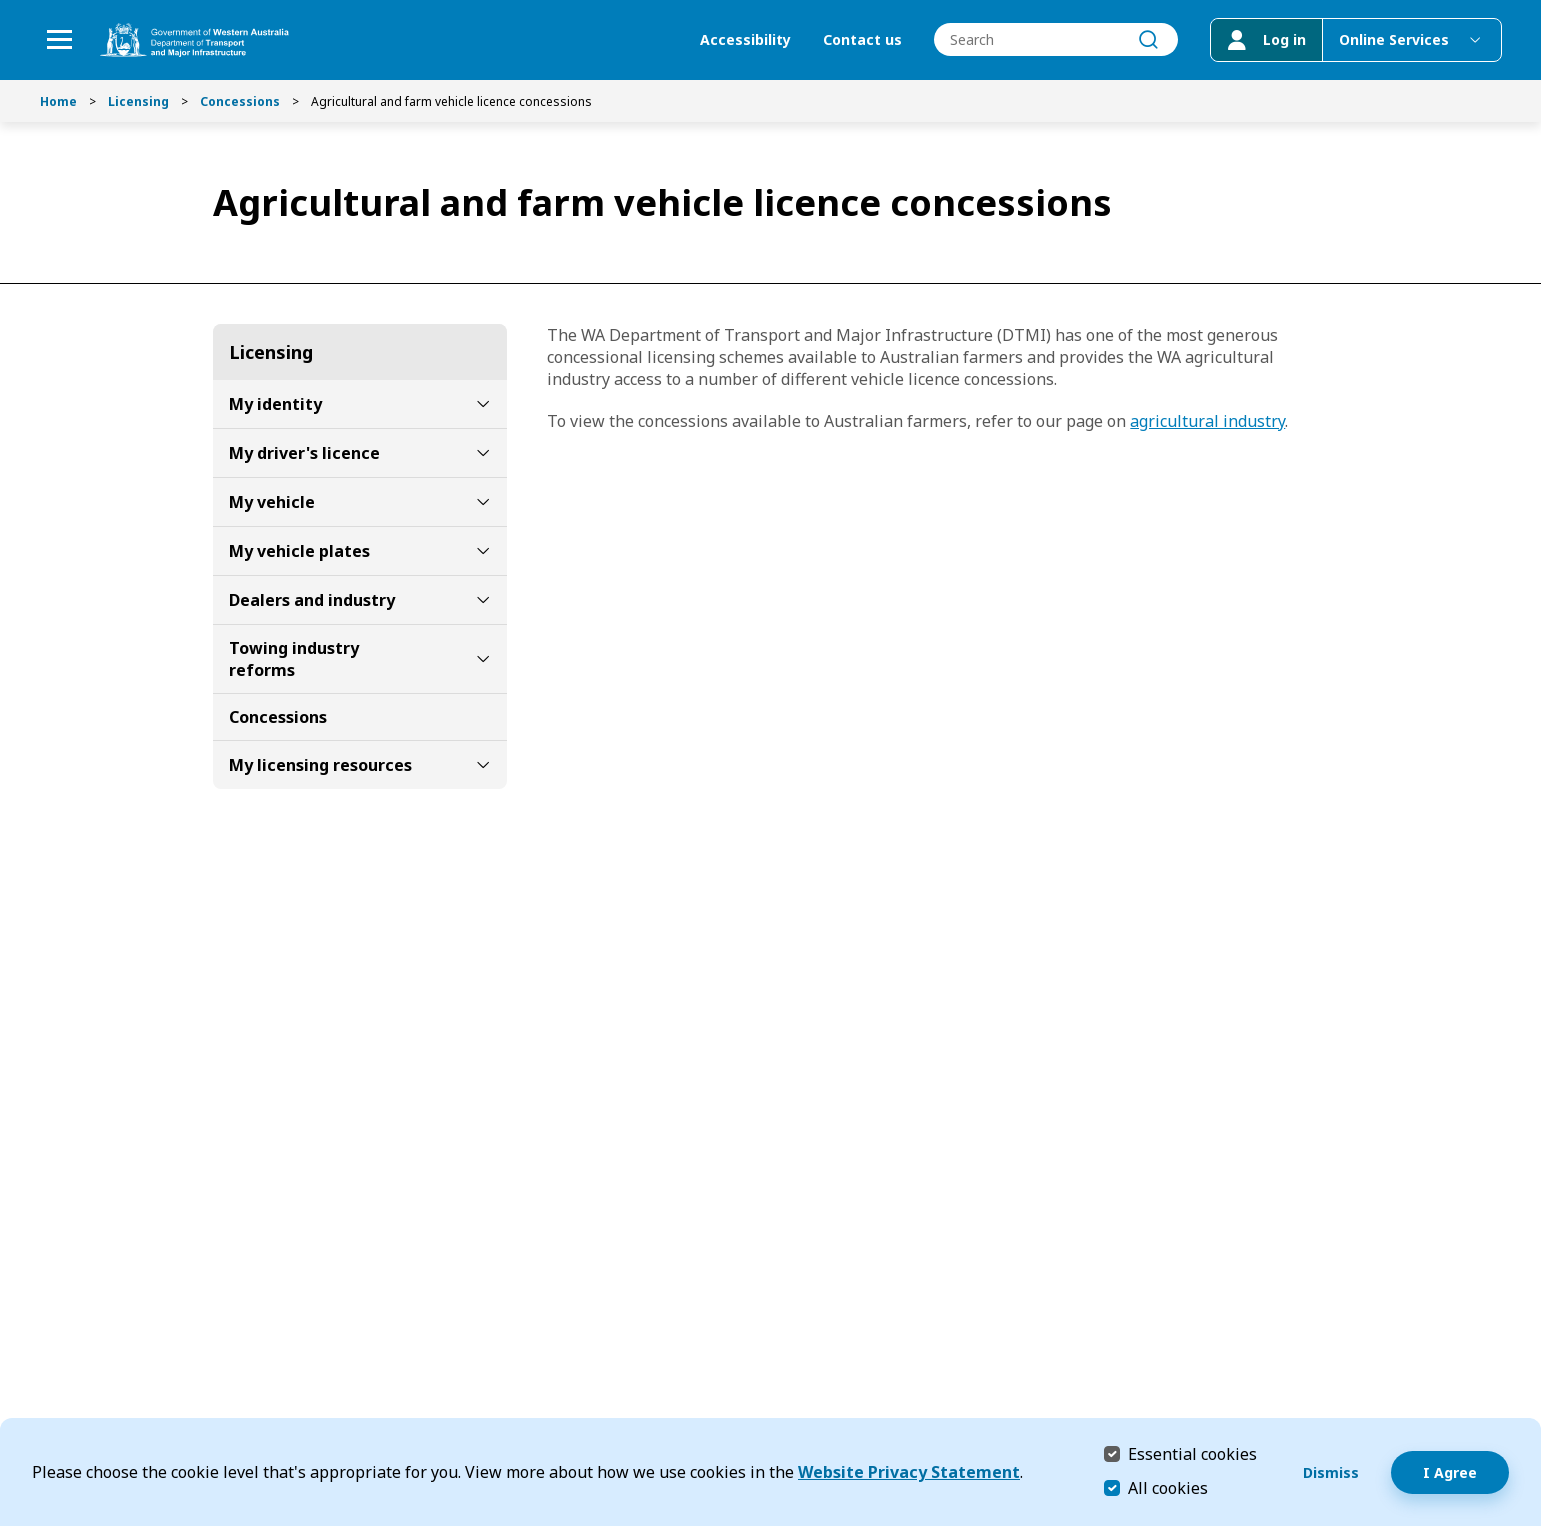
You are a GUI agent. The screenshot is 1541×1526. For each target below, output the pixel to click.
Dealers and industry (312, 600)
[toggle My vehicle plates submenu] (483, 551)
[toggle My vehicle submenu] (483, 502)
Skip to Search (5, 5)
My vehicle (272, 502)
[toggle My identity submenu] (483, 404)
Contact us (861, 40)
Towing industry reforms (294, 659)
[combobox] (1055, 40)
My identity (275, 404)
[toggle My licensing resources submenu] (483, 765)
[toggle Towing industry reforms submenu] (483, 659)
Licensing (138, 101)
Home (58, 101)
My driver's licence (304, 453)
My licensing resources (320, 765)
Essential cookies (1192, 1453)
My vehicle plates (299, 551)
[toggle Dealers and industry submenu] (483, 600)
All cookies (1168, 1488)
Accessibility (744, 40)
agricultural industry (1207, 421)
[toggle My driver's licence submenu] (483, 453)
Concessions (240, 101)
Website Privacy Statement (909, 1472)
